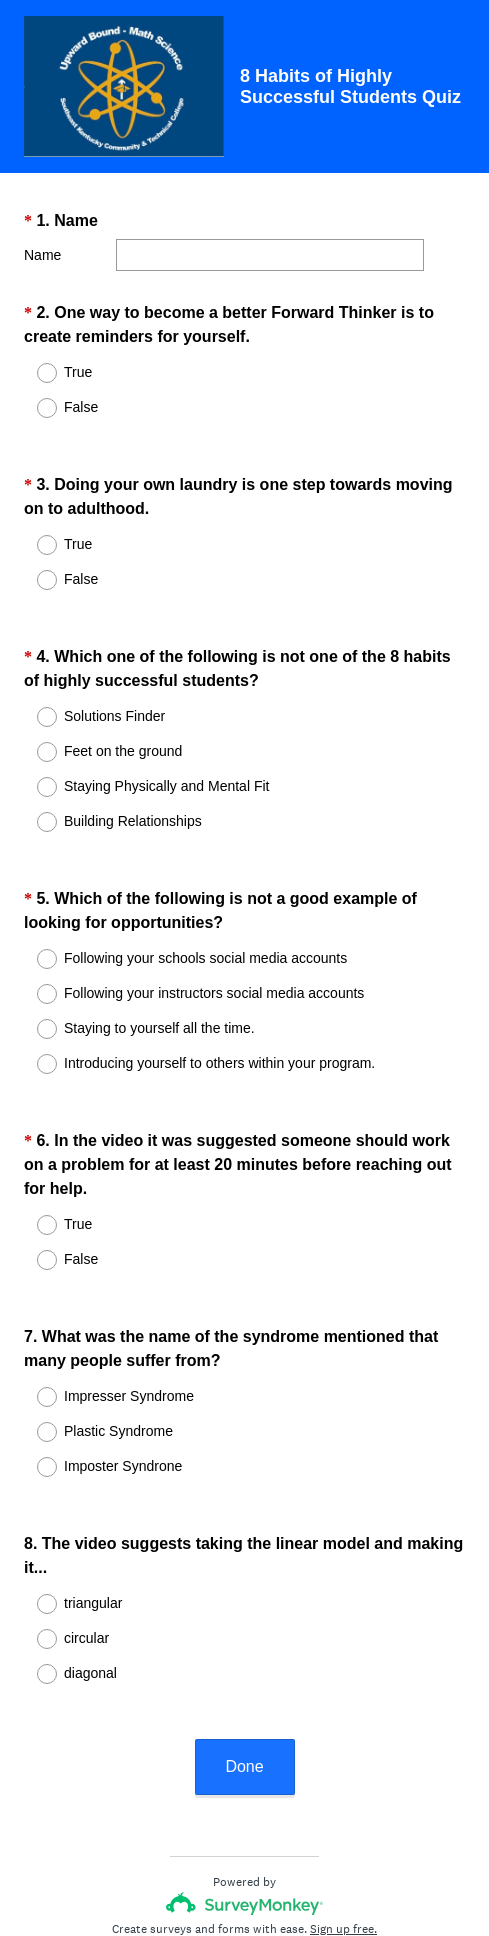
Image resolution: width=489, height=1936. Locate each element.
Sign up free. (343, 1803)
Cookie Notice (271, 1861)
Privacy (200, 1861)
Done (244, 1640)
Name (42, 255)
